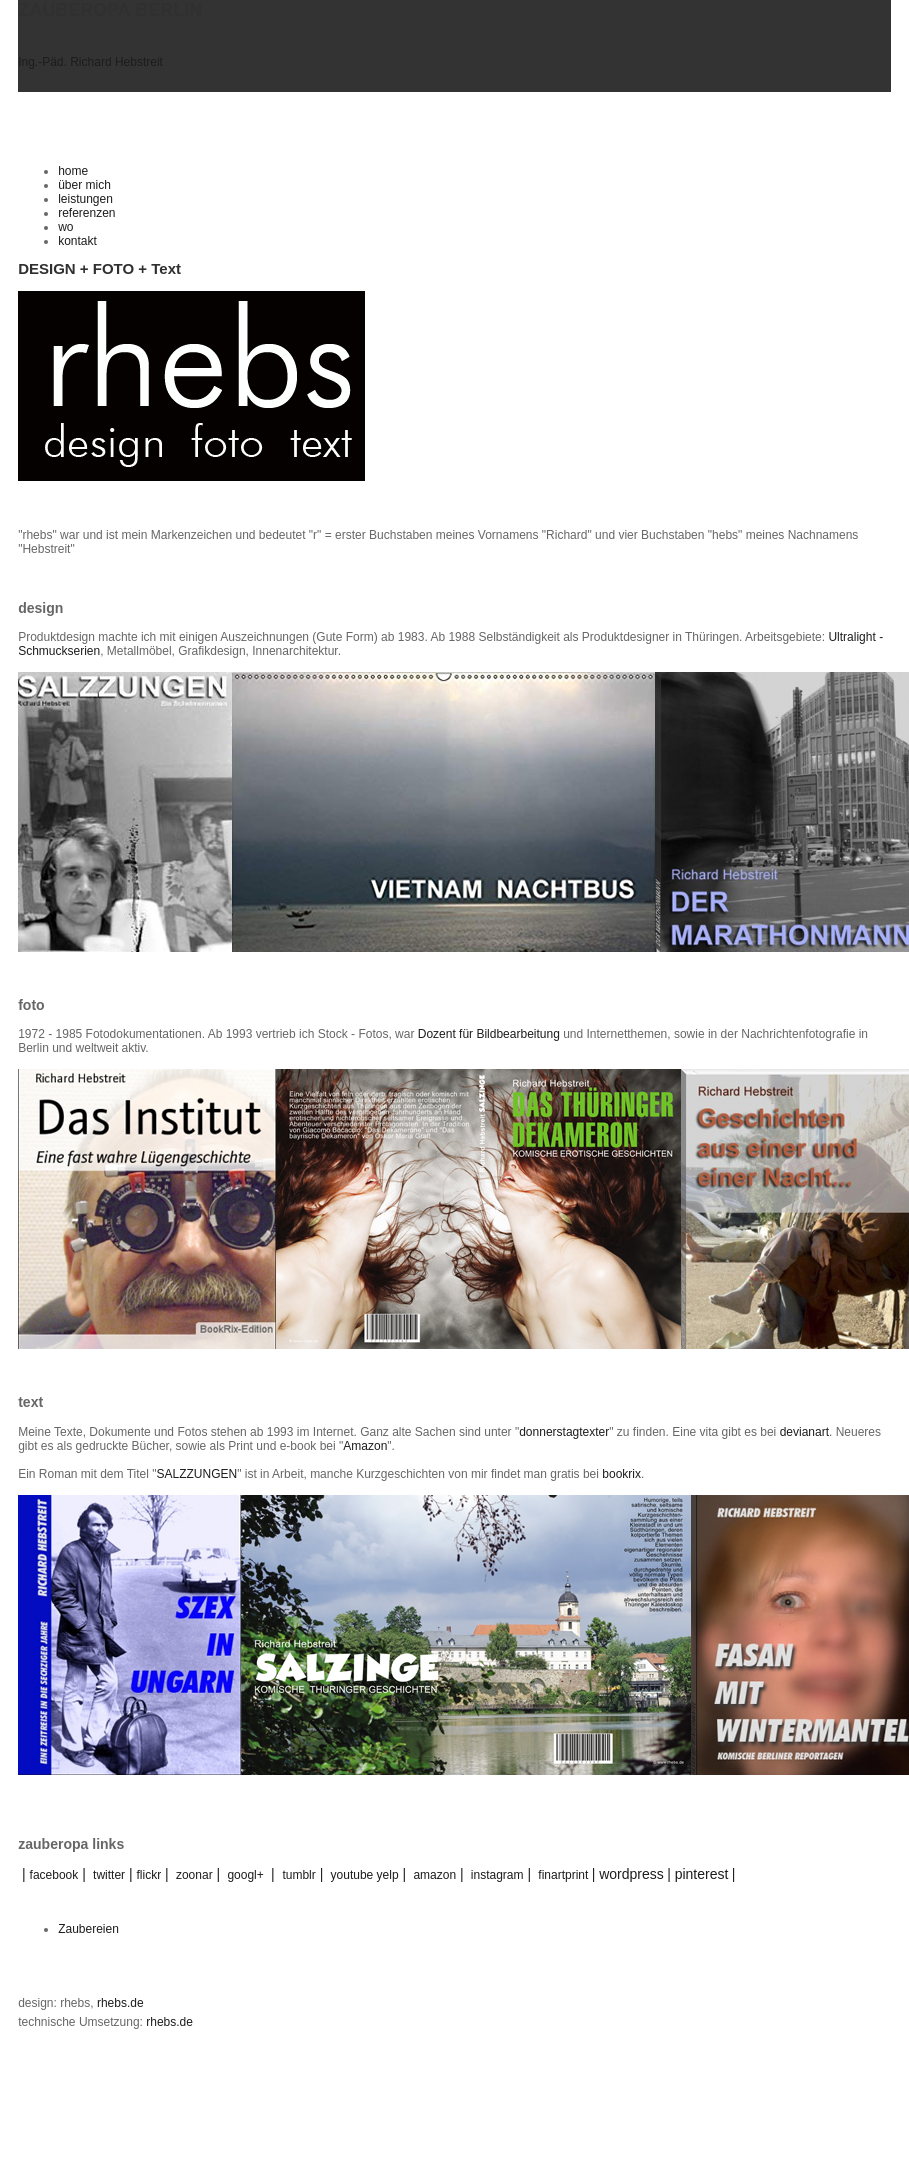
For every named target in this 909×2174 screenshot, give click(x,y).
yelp (388, 1875)
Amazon (365, 1446)
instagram (497, 1875)
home (73, 171)
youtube (352, 1875)
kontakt (77, 241)
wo (65, 227)
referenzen (86, 213)
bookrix (621, 1474)
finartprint (563, 1875)
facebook (48, 1875)
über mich (84, 185)
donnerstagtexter (564, 1432)
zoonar (194, 1875)
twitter (109, 1875)
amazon (434, 1875)
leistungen (85, 199)
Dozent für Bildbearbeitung (489, 1034)
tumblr (298, 1875)
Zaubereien (88, 1929)
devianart (804, 1432)
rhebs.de (120, 2003)
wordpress (631, 1874)
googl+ (245, 1875)
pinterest (702, 1874)
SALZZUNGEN (196, 1474)
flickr (149, 1875)
